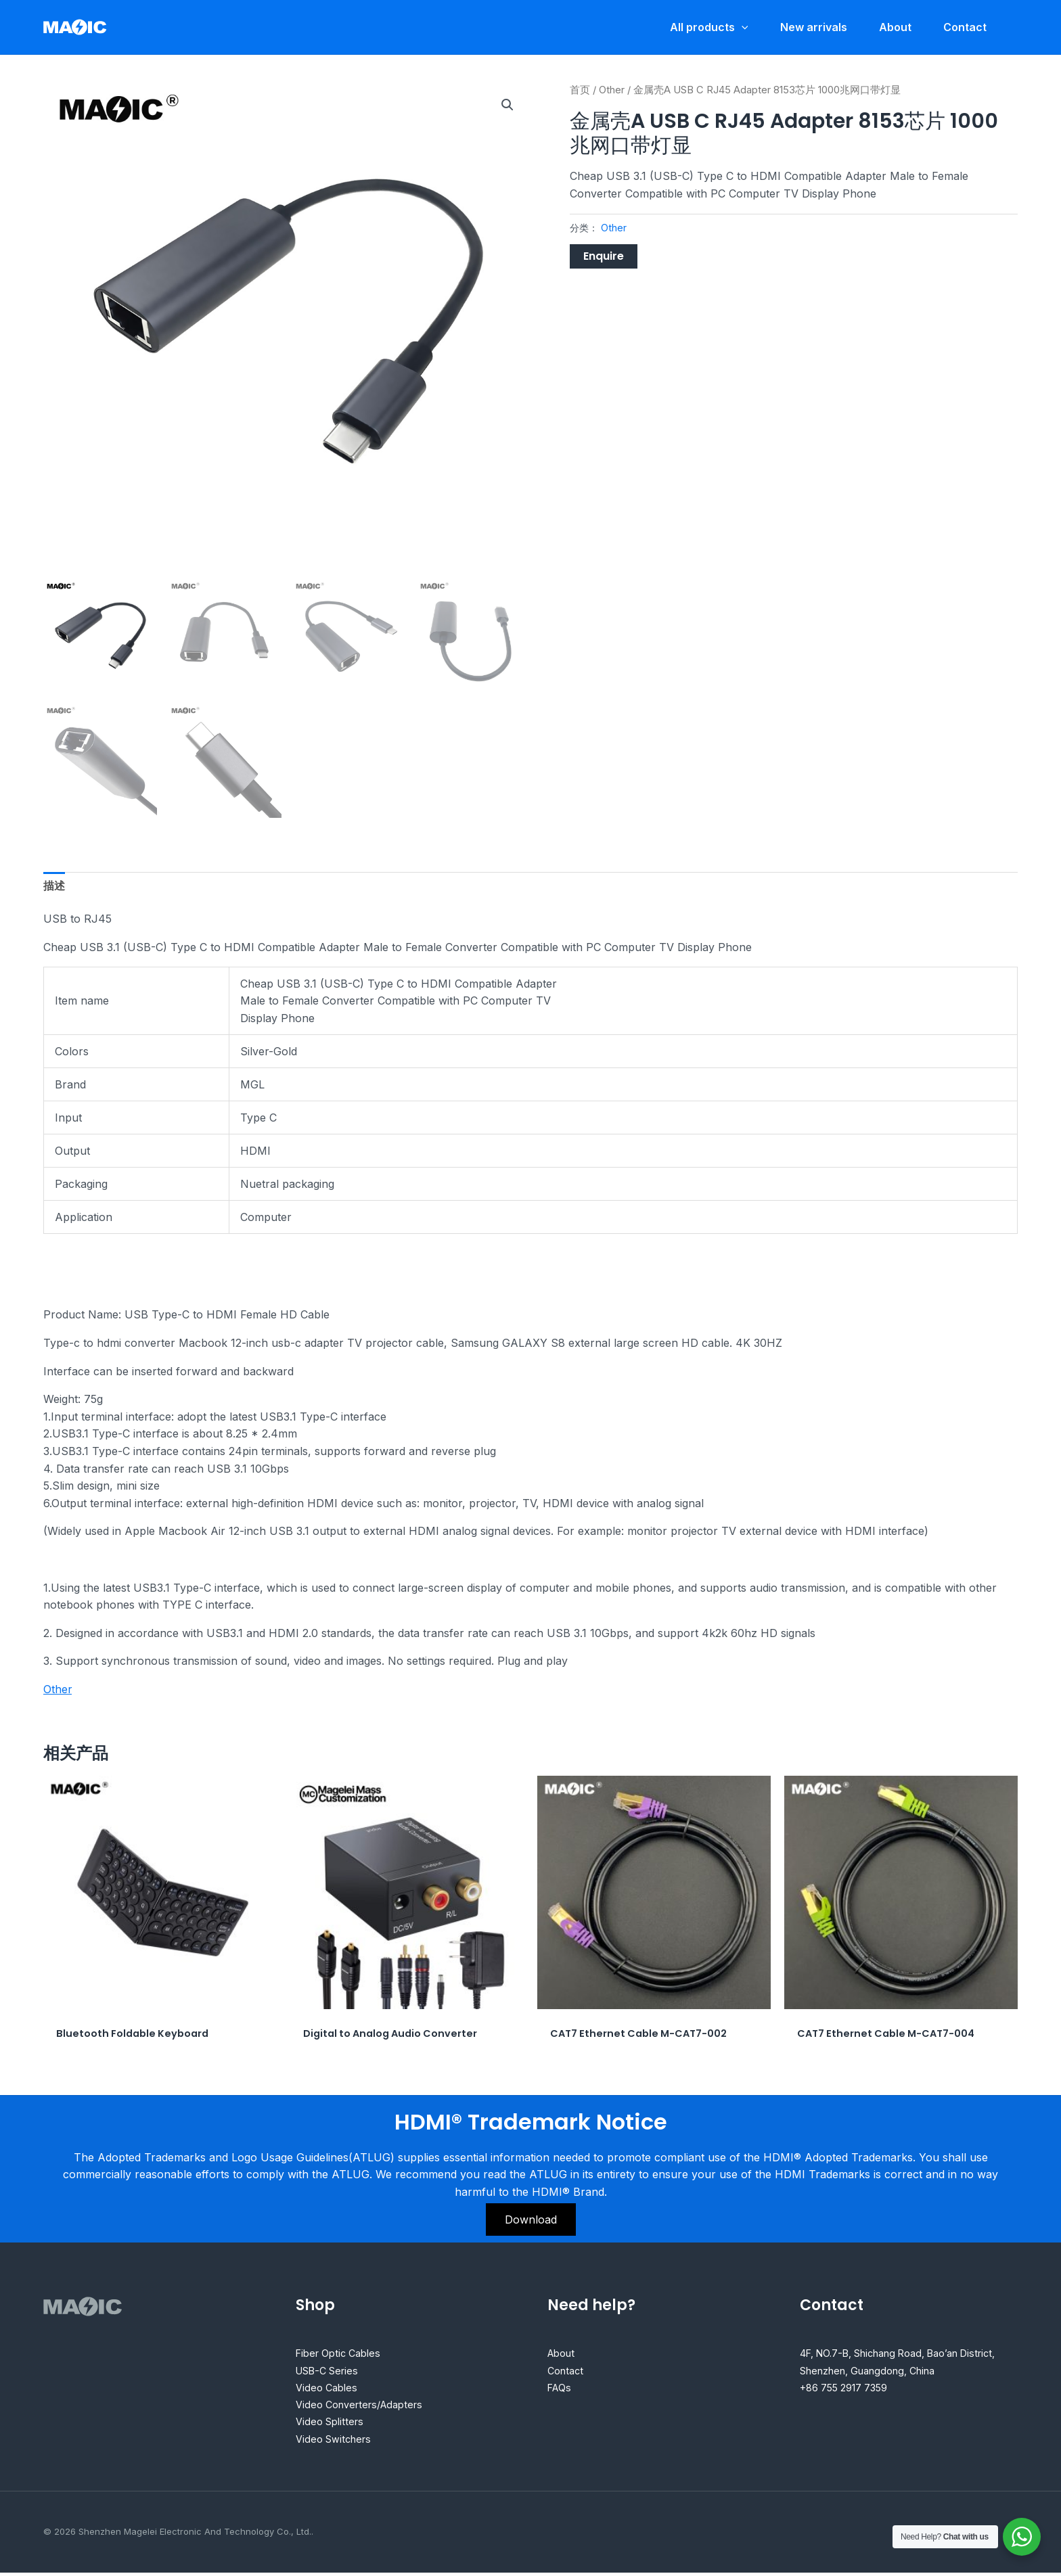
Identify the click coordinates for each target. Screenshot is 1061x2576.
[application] (738, 27)
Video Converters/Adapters (366, 2407)
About (563, 2355)
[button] (507, 105)
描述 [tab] (54, 885)
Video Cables (329, 2390)
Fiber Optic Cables (343, 2355)
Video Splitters (332, 2424)
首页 (580, 90)
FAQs (560, 2390)
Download (531, 2222)
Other (612, 90)
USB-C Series (331, 2372)
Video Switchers (337, 2442)
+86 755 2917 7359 (850, 2390)
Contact (567, 2372)
